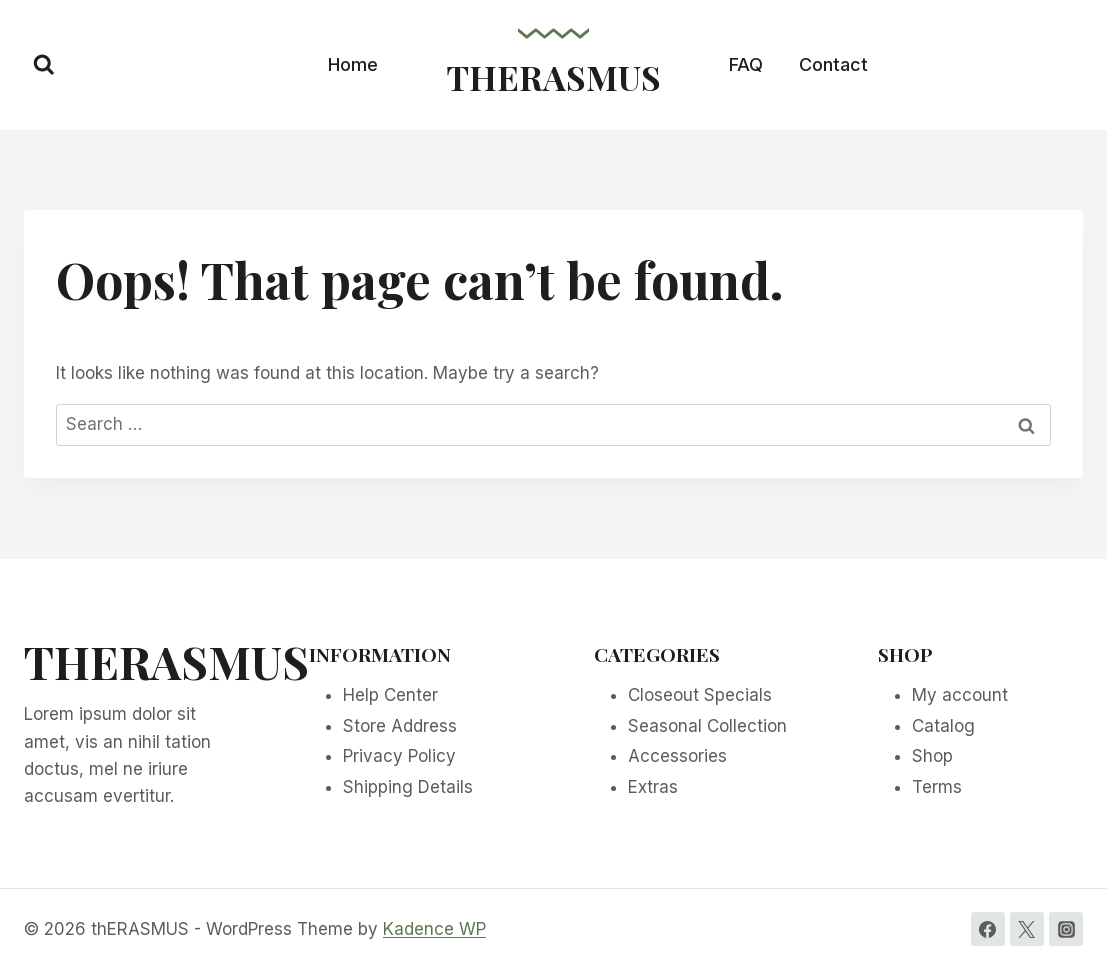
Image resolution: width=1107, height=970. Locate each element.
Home (353, 64)
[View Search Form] (44, 65)
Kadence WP (434, 929)
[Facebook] (988, 929)
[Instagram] (1066, 929)
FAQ (746, 64)
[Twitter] (1027, 929)
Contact (833, 64)
